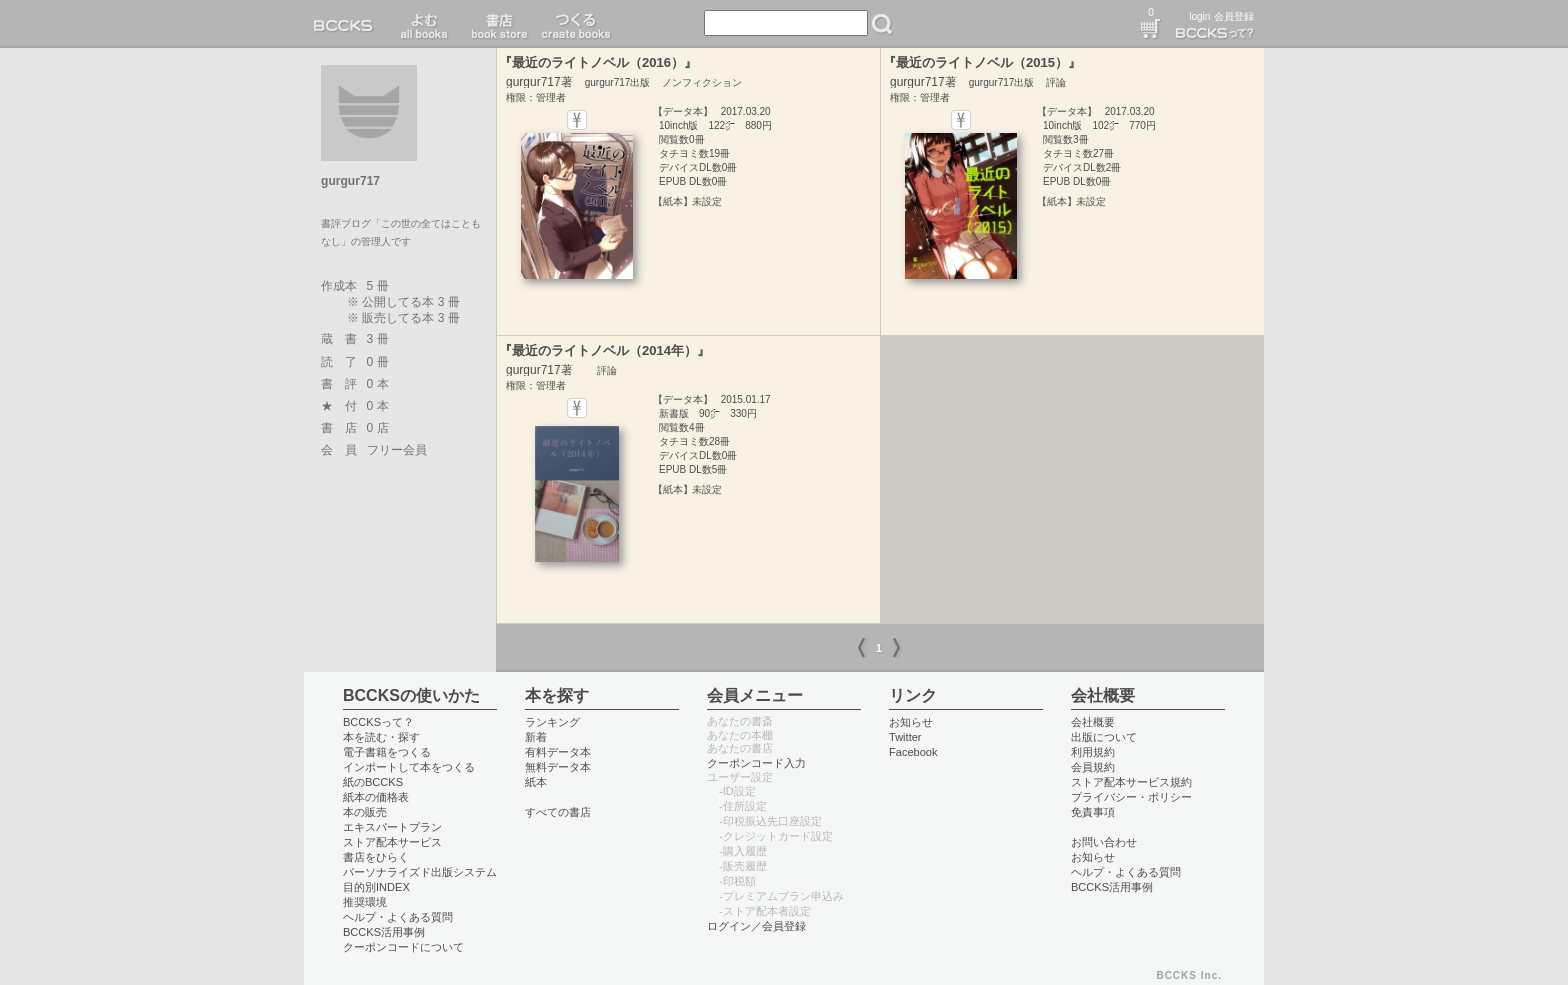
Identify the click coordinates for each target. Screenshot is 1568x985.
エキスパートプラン (392, 827)
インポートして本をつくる (409, 767)
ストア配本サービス (392, 842)
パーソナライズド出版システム (420, 872)
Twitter (905, 737)
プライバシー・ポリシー (1131, 797)
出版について (1104, 737)
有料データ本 (558, 752)
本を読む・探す (381, 737)
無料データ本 (558, 767)
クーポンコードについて (403, 947)
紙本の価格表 (376, 797)
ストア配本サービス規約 (1131, 782)
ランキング (552, 722)
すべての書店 (558, 812)
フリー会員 (397, 450)
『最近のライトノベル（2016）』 (598, 62)
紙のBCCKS (373, 782)
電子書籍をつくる (387, 752)
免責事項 (1093, 812)
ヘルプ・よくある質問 (398, 917)
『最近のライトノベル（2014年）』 (604, 350)
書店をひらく (376, 857)
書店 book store (496, 24)
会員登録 (1234, 16)
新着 (536, 737)
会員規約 (1093, 767)
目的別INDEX (376, 887)
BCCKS (347, 24)
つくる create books (575, 24)
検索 (882, 24)
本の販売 (365, 812)
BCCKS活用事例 (384, 932)
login (1199, 16)
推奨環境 (365, 902)
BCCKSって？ (378, 722)
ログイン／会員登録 (756, 926)
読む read (424, 24)
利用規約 (1093, 752)
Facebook (913, 752)
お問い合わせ (1104, 842)
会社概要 (1093, 722)
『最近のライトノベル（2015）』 (982, 62)
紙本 (536, 782)
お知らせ (911, 722)
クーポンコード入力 (756, 763)
